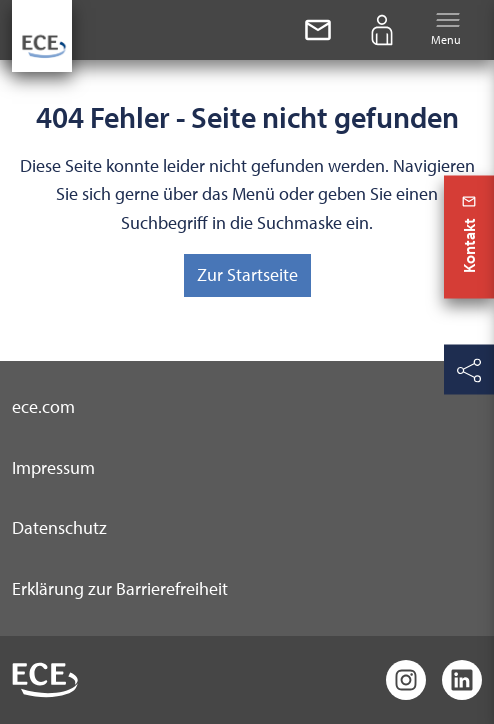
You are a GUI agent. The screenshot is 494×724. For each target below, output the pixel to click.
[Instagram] (406, 680)
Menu (446, 28)
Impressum (53, 467)
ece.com (43, 406)
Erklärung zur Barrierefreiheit (120, 588)
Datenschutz (59, 527)
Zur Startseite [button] (247, 274)
